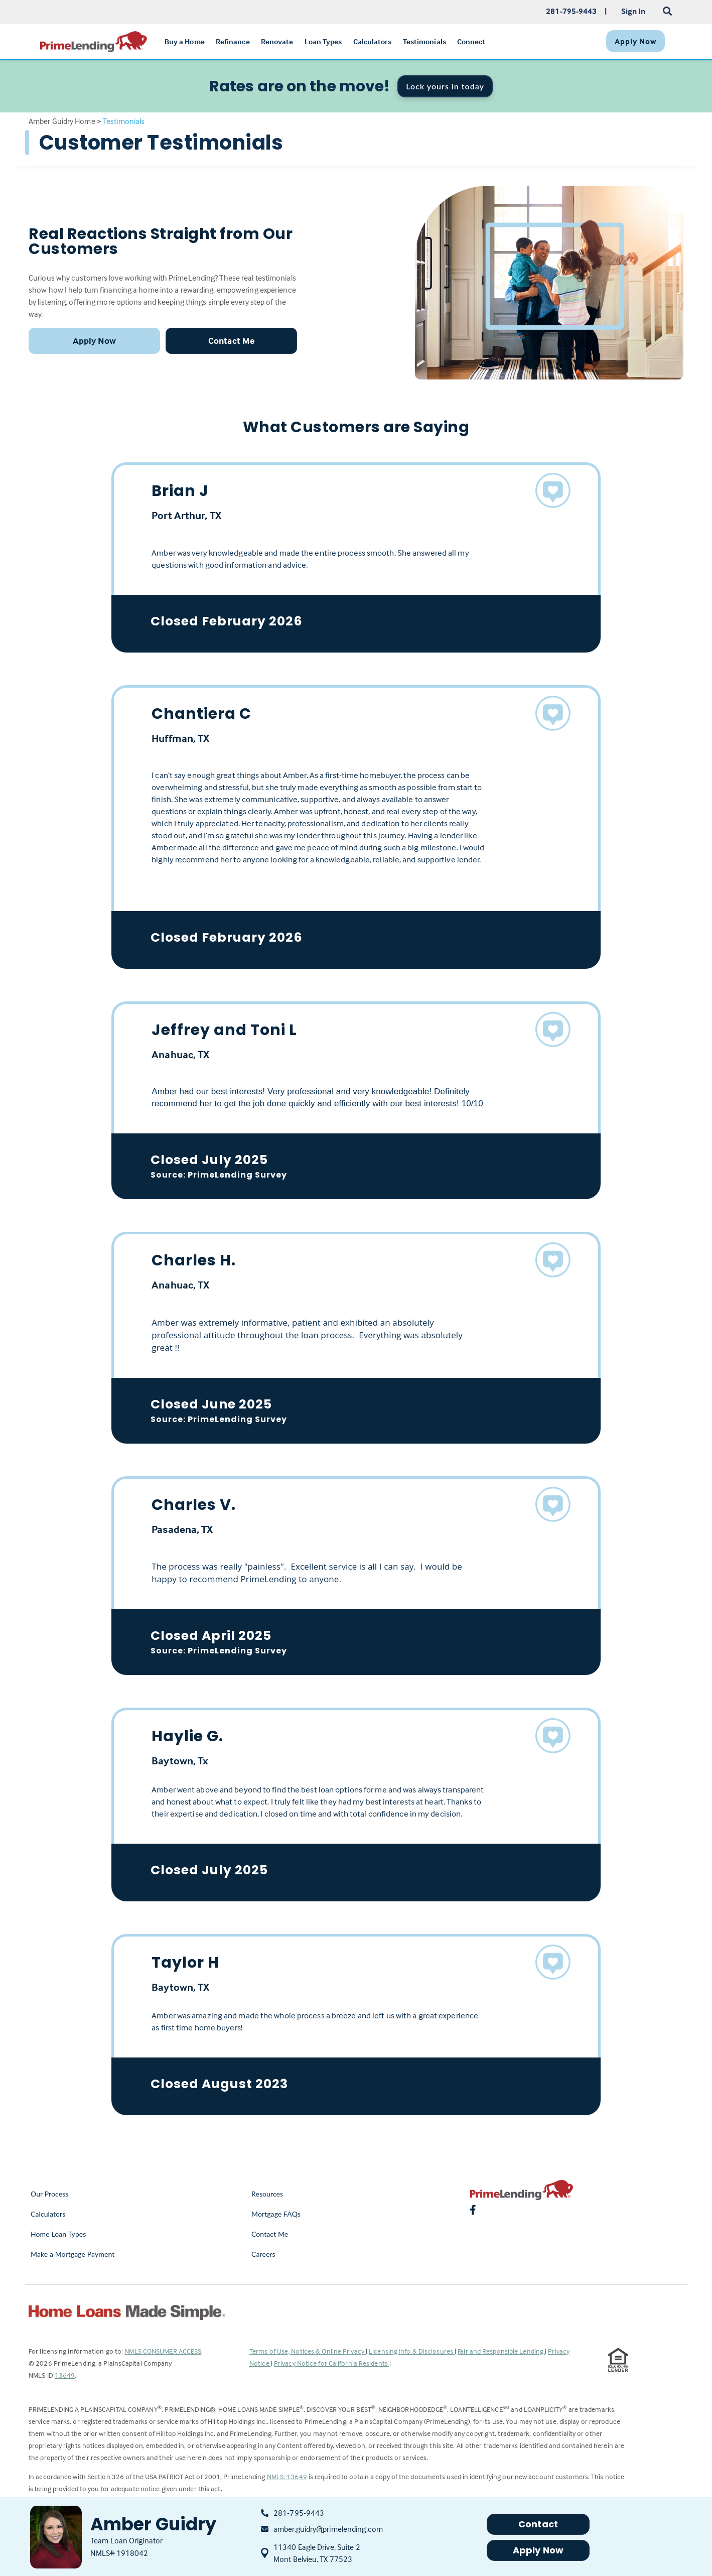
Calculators (48, 2214)
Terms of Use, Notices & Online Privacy (307, 2351)
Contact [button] (538, 2524)
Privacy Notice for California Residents (331, 2363)
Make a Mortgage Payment (72, 2254)
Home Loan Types (58, 2234)
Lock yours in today (445, 86)
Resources (267, 2193)
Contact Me (269, 2234)
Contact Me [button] (231, 340)
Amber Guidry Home (62, 121)
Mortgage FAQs (276, 2214)
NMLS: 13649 (287, 2476)
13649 (65, 2375)
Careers (263, 2254)
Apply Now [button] (94, 340)
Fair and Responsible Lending (501, 2351)
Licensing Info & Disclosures (412, 2351)
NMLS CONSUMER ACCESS (162, 2351)
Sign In (633, 11)
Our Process (50, 2193)
